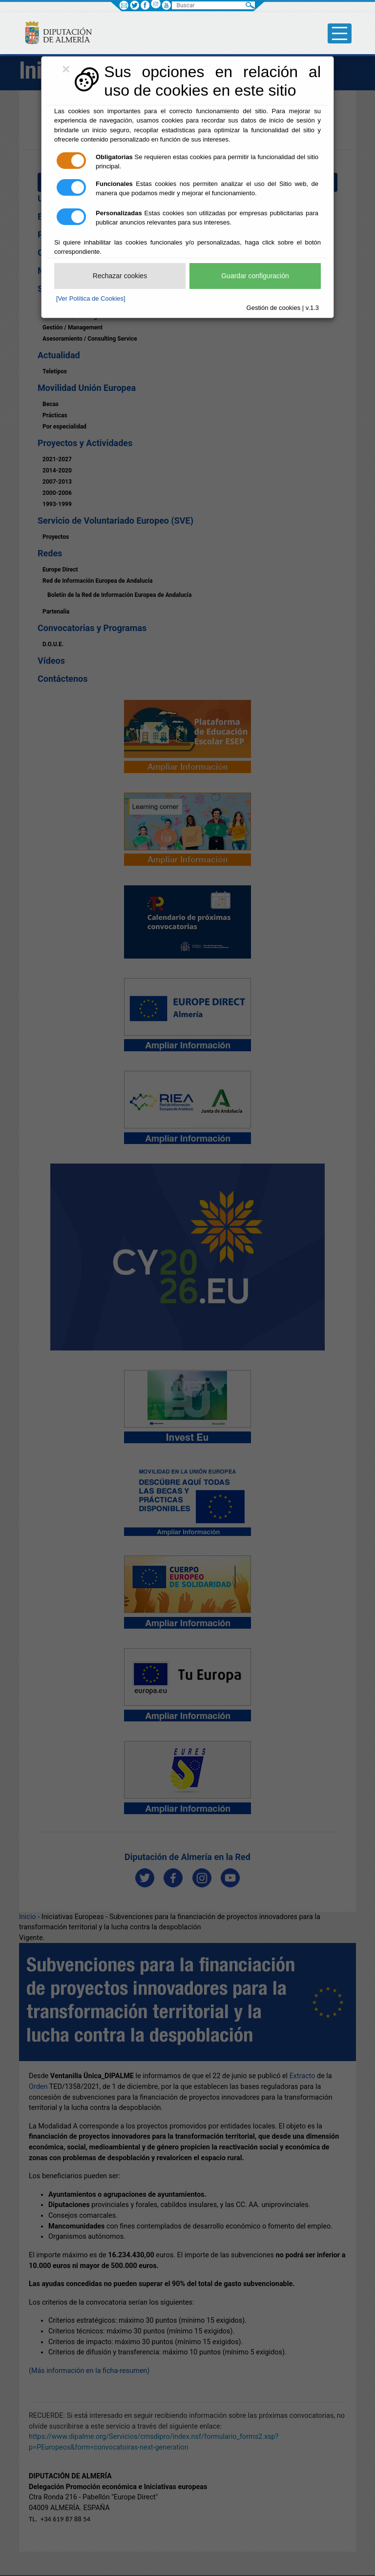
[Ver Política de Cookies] (90, 298)
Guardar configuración (255, 276)
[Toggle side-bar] (340, 33)
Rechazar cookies (120, 276)
